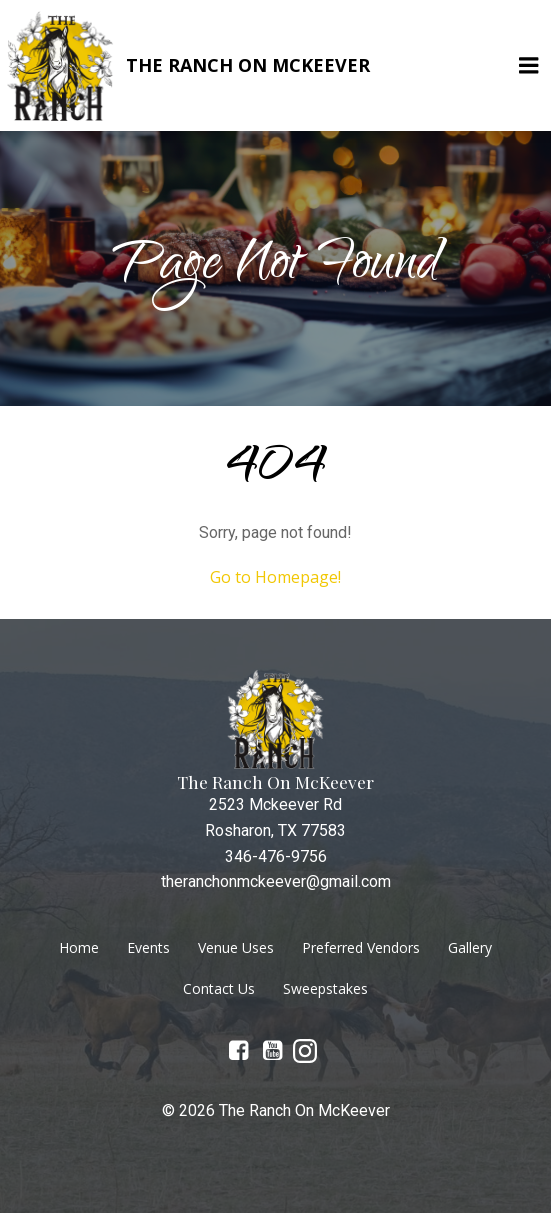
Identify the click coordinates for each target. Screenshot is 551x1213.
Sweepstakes (325, 988)
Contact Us (219, 988)
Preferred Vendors (361, 947)
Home (79, 947)
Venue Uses (236, 947)
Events (148, 947)
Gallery (470, 947)
